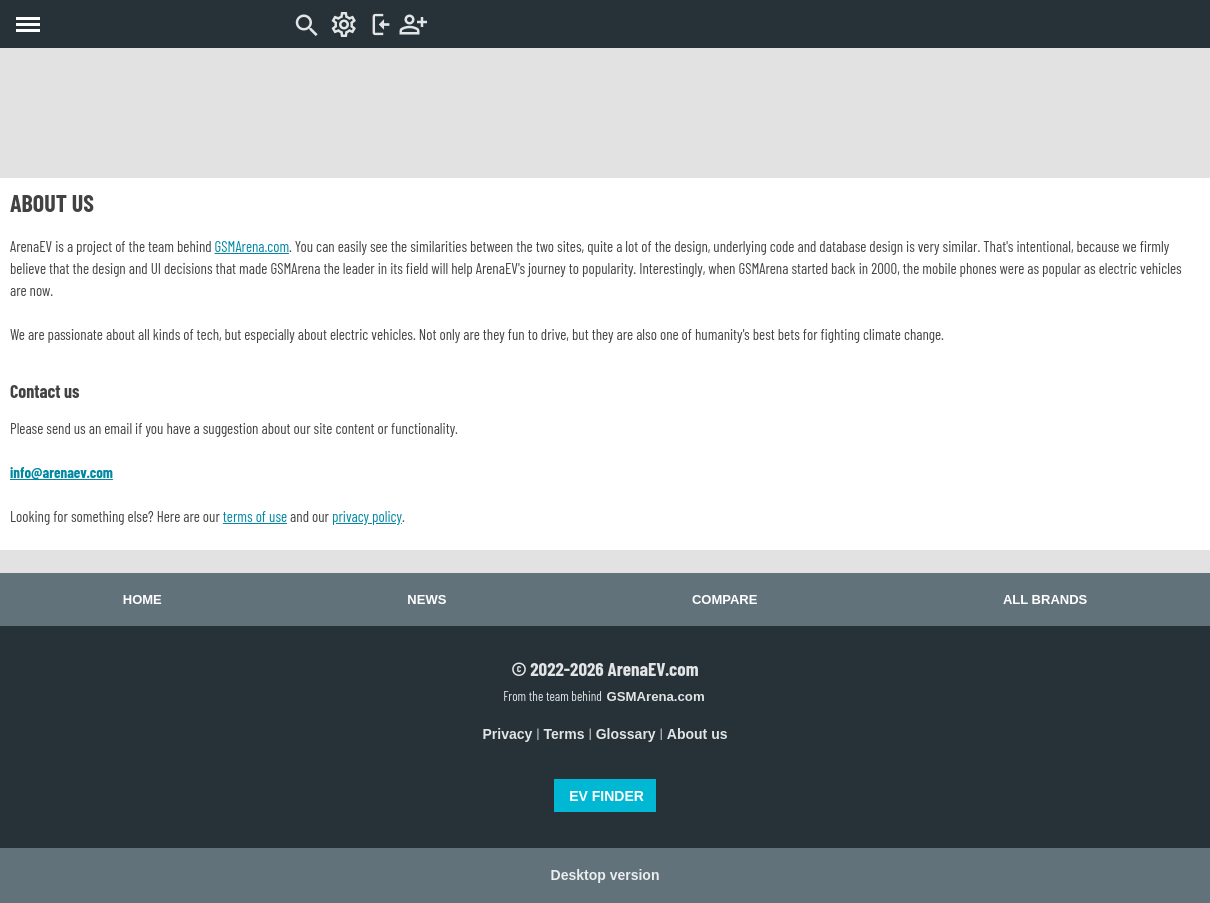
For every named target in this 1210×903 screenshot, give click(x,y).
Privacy (508, 734)
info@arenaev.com (61, 472)
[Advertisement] (605, 113)
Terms (564, 734)
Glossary (626, 734)
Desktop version (605, 875)
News (426, 599)
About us (697, 734)
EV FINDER (606, 796)
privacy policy (367, 516)
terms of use (255, 516)
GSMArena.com (252, 246)
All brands (1045, 599)
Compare (724, 599)
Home (142, 599)
